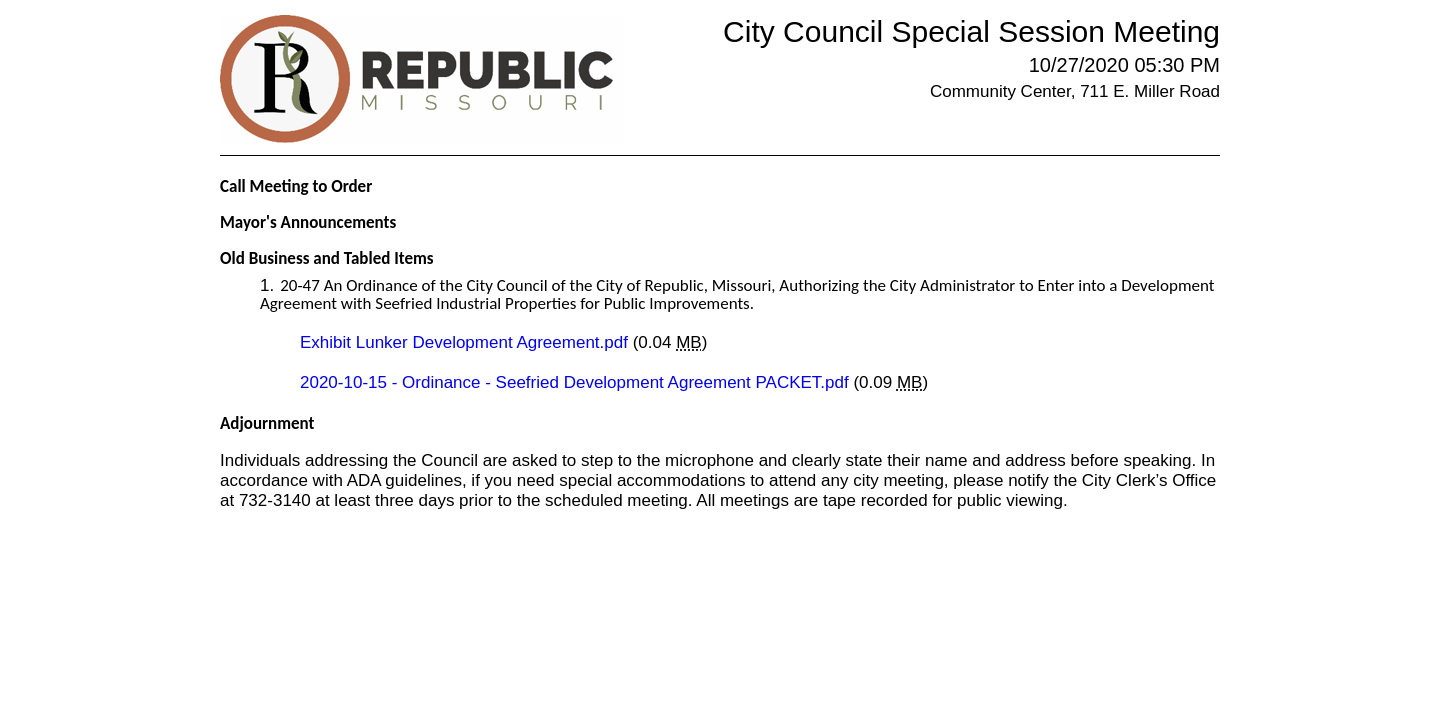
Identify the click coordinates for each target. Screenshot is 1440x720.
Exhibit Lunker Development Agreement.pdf (466, 342)
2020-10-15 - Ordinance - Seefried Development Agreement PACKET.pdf (576, 382)
